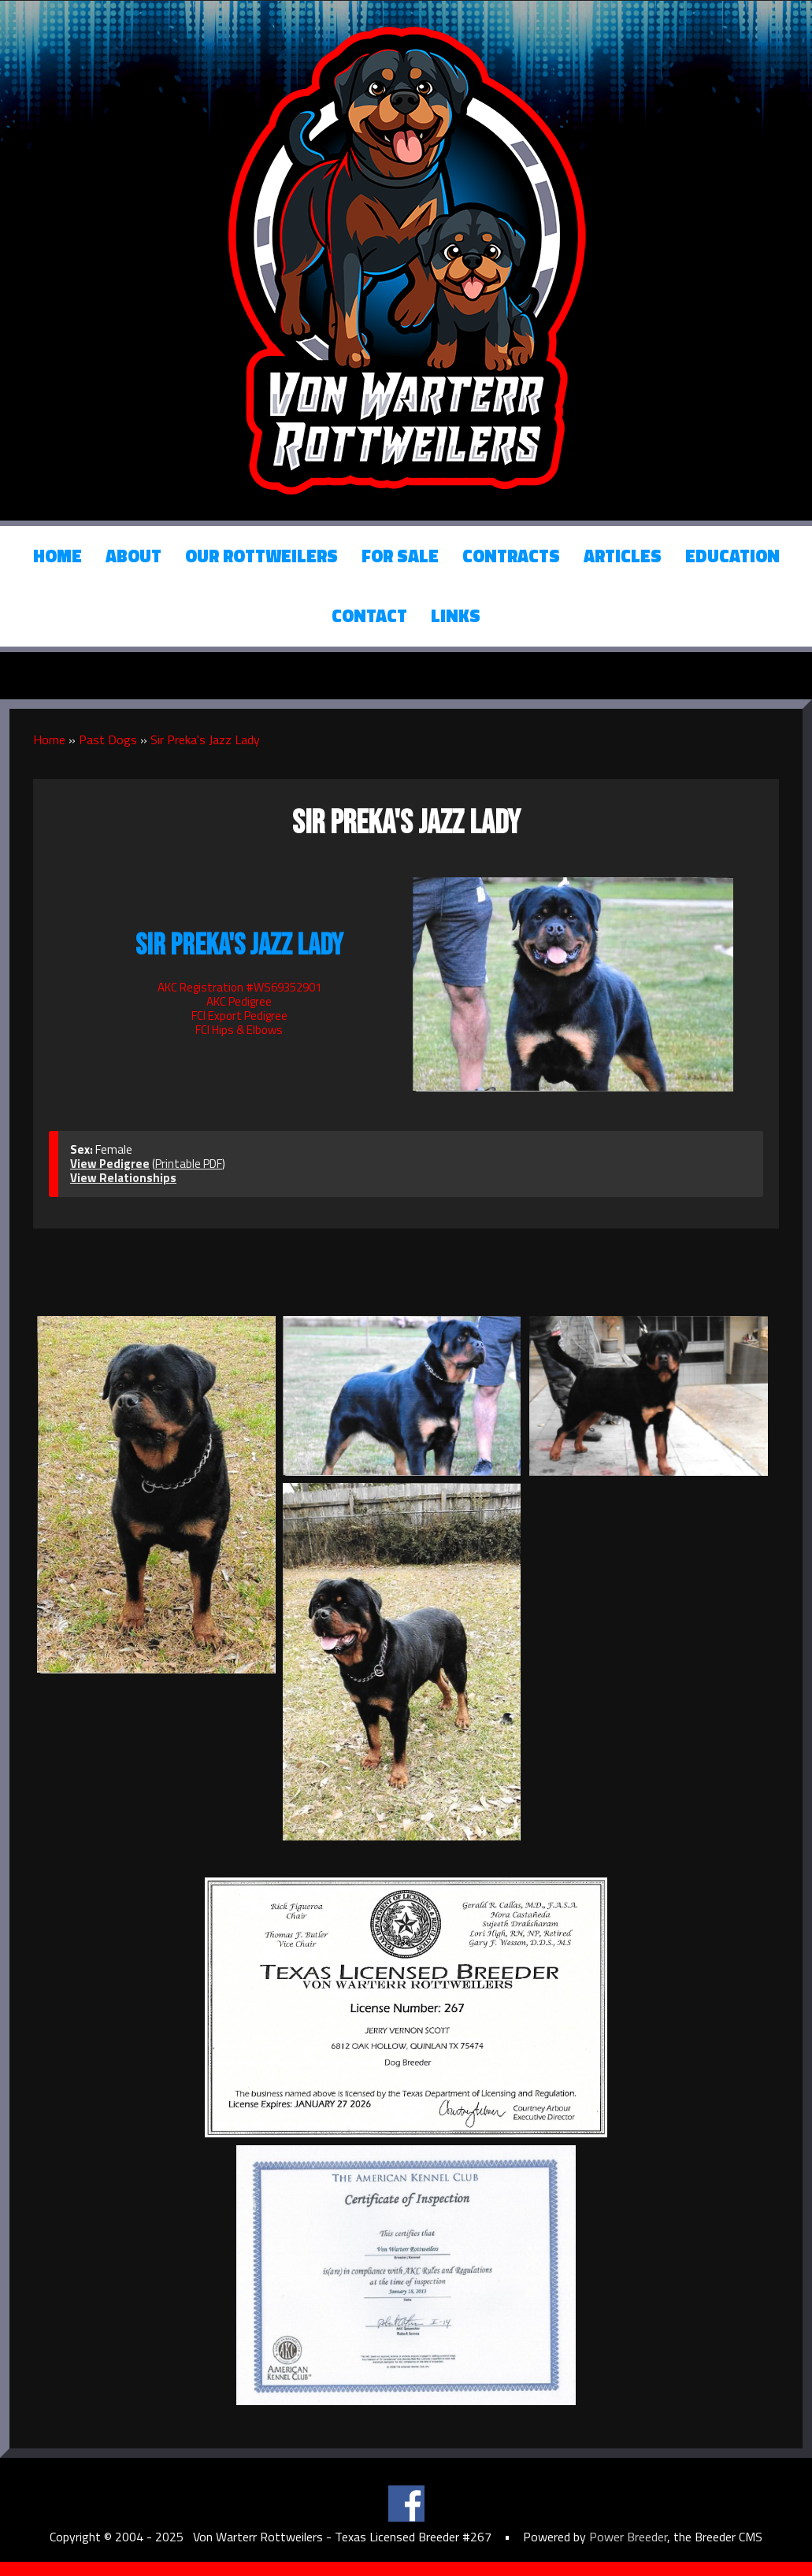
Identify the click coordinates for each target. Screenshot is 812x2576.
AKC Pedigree (239, 1001)
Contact (369, 615)
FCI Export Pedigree (239, 1015)
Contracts (511, 556)
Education (732, 556)
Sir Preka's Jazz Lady (205, 739)
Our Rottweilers (261, 556)
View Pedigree (110, 1164)
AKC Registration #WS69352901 (239, 987)
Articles (623, 556)
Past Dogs (108, 739)
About (133, 556)
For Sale (400, 556)
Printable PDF (188, 1164)
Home (57, 556)
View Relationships (123, 1178)
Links (455, 615)
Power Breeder (628, 2536)
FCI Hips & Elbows (239, 1030)
